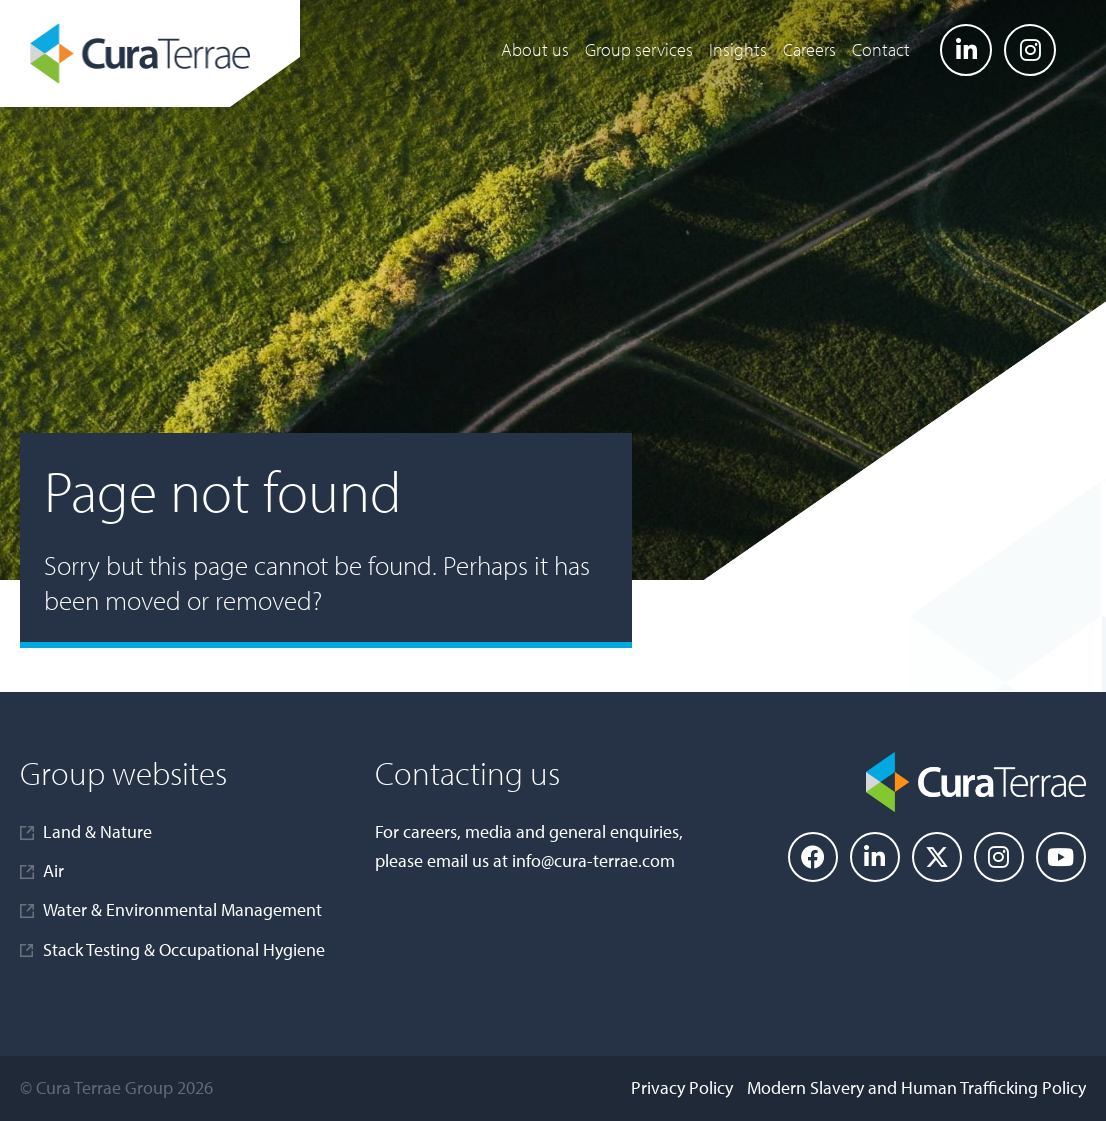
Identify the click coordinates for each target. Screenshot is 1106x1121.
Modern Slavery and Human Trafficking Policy (916, 1087)
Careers (809, 49)
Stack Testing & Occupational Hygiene (184, 949)
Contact (881, 49)
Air (53, 870)
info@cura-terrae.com (593, 860)
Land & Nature (97, 831)
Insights (738, 49)
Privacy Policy (682, 1087)
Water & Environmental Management (182, 909)
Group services (639, 49)
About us (535, 49)
